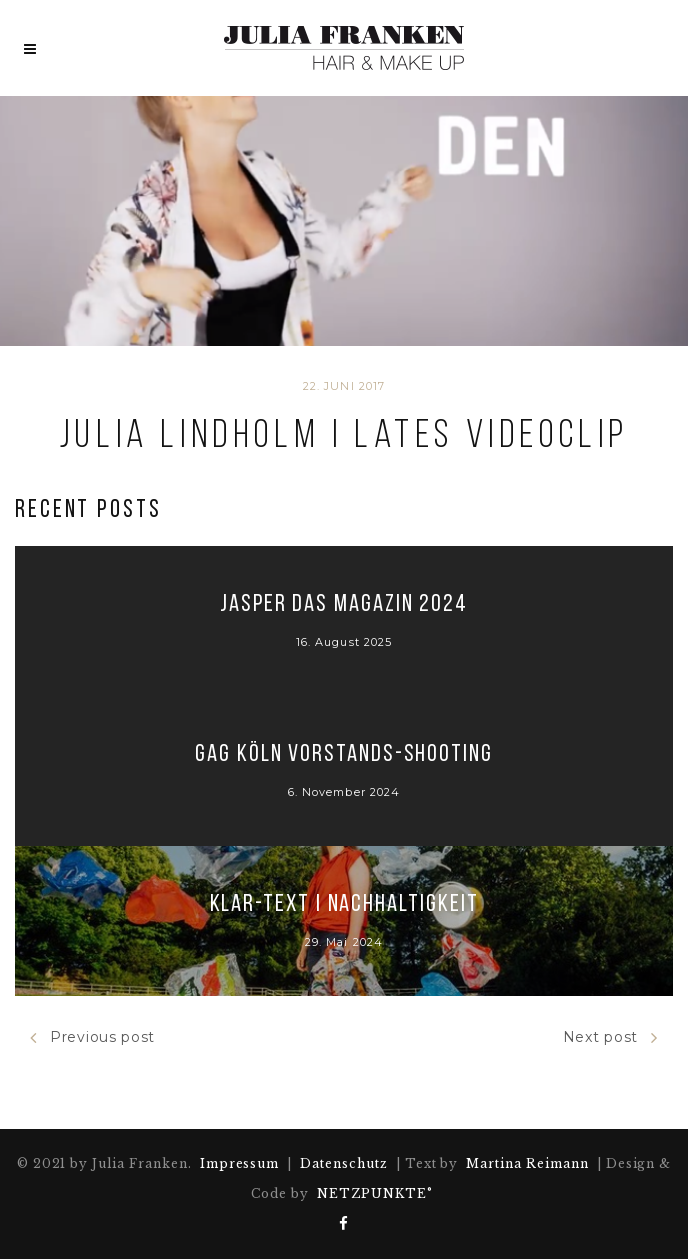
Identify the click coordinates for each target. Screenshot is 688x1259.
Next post (610, 1037)
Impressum (240, 1163)
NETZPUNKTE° (375, 1193)
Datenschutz (344, 1163)
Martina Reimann (527, 1163)
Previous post (92, 1037)
